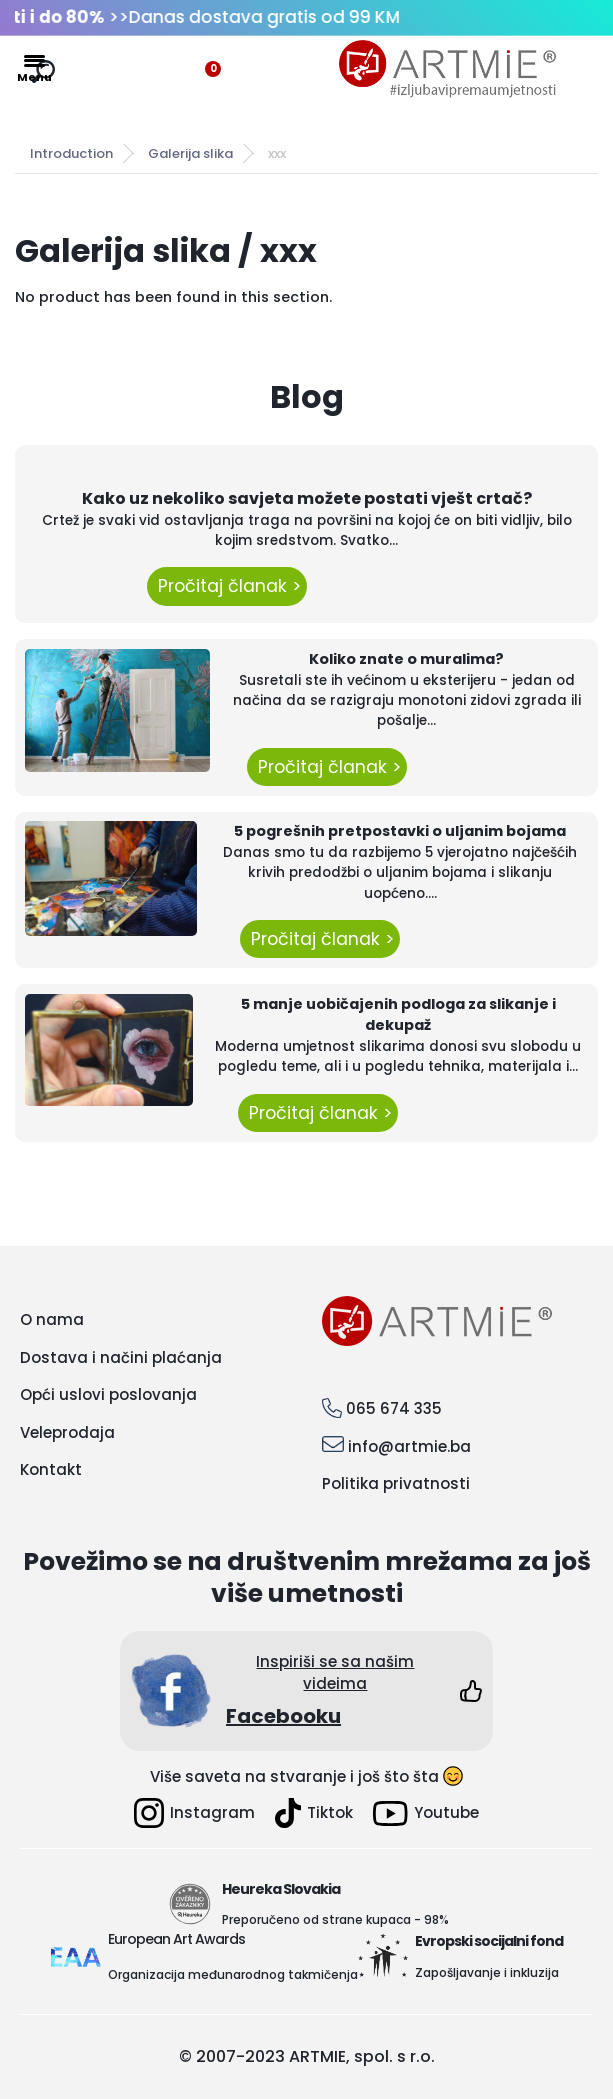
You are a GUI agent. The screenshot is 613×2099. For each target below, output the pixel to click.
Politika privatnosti (396, 1483)
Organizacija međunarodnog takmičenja (233, 1974)
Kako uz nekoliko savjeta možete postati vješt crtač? (307, 498)
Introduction (71, 153)
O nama (52, 1319)
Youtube (426, 1813)
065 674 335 (394, 1408)
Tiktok (314, 1813)
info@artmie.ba (409, 1446)
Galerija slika (190, 153)
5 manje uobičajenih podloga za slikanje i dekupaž (398, 1015)
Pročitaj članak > (227, 586)
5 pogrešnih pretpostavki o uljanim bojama (400, 831)
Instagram (194, 1813)
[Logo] (448, 69)
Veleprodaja (67, 1432)
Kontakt (51, 1469)
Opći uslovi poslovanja (108, 1394)
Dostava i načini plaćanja (121, 1357)
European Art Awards (176, 1939)
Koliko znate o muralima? (406, 659)
